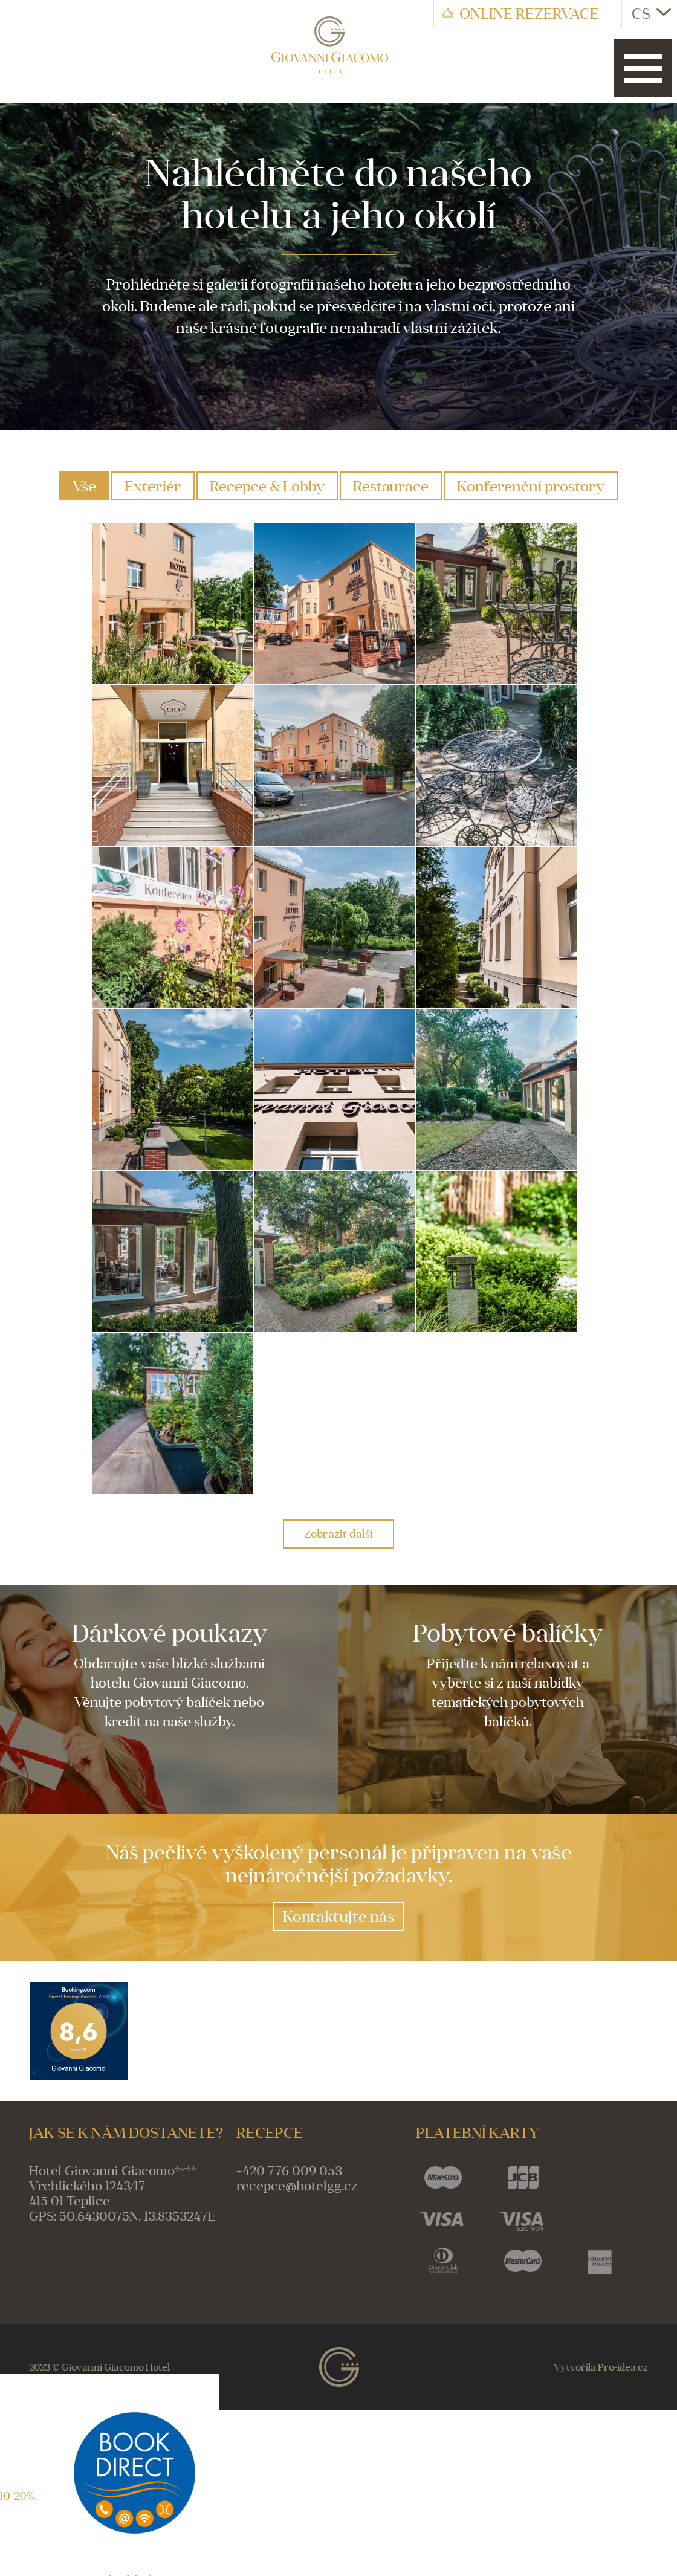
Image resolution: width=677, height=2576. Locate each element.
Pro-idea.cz (623, 2367)
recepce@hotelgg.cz (296, 2186)
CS (651, 13)
